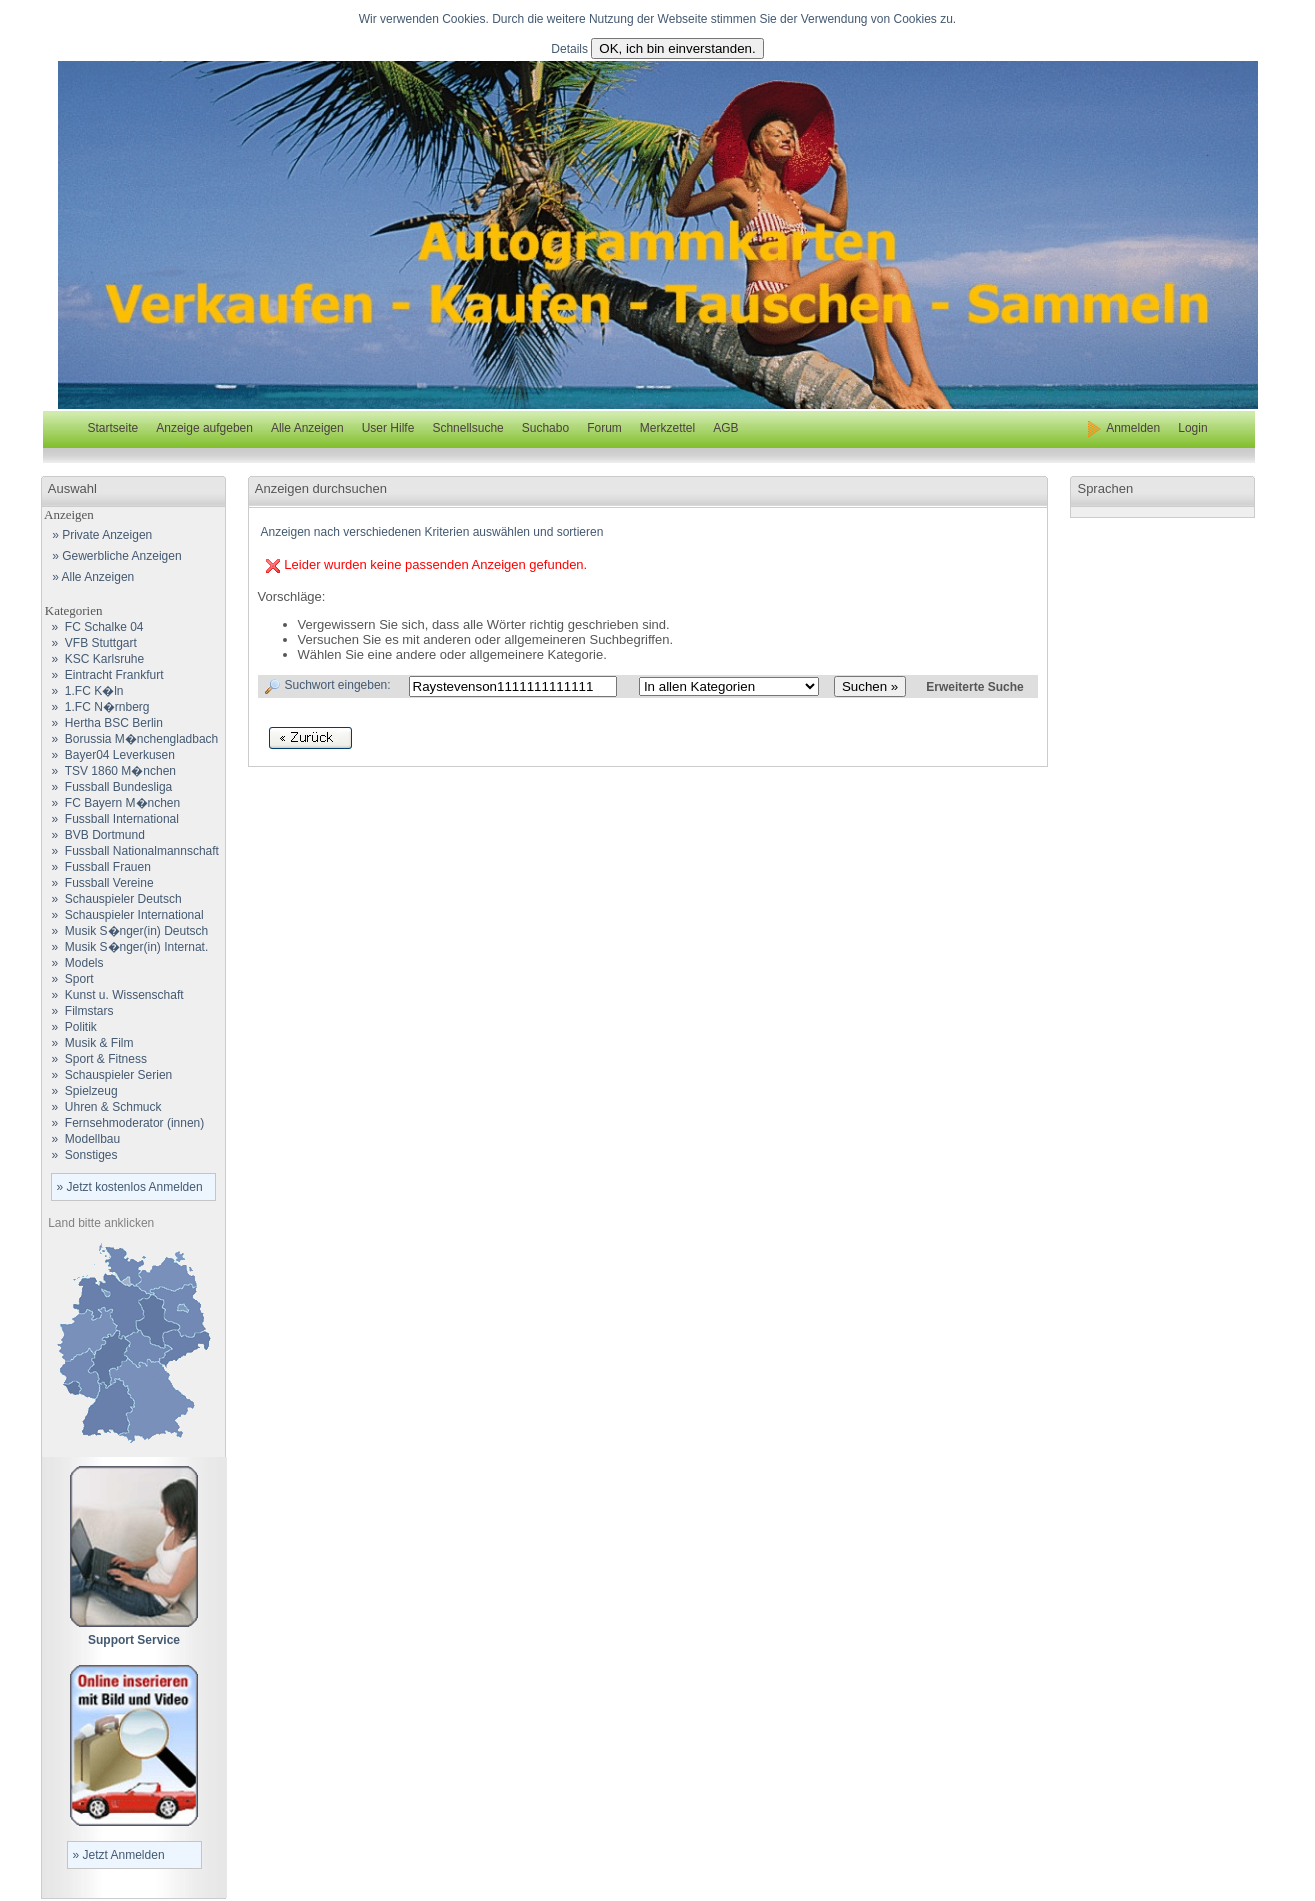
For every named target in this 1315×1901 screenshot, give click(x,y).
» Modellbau (81, 1139)
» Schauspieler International (123, 915)
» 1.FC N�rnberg (96, 707)
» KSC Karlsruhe (93, 659)
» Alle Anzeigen (90, 577)
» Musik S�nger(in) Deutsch (125, 931)
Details (569, 49)
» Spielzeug (80, 1091)
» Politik (69, 1027)
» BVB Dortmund (93, 835)
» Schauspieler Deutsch (112, 899)
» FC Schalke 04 (93, 627)
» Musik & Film (88, 1043)
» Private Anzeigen (99, 535)
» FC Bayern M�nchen (111, 803)
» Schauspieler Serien (107, 1075)
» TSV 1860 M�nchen (109, 771)
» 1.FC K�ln (83, 691)
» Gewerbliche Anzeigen (114, 556)
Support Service (134, 1640)
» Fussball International (110, 819)
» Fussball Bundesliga (107, 787)
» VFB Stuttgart (89, 643)
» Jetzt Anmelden (119, 1855)
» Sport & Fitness (94, 1059)
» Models (73, 963)
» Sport (68, 979)
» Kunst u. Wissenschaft (113, 995)
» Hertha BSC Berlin (102, 723)
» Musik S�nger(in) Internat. (125, 947)
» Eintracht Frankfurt (103, 675)
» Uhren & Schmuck (102, 1107)
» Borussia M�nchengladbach (130, 739)
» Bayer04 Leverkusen (108, 755)
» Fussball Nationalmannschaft (130, 851)
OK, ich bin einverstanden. (677, 48)
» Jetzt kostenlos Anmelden (130, 1187)
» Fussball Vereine (98, 883)
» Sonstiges (80, 1155)
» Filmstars (78, 1011)
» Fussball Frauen (96, 867)
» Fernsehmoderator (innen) (123, 1123)
